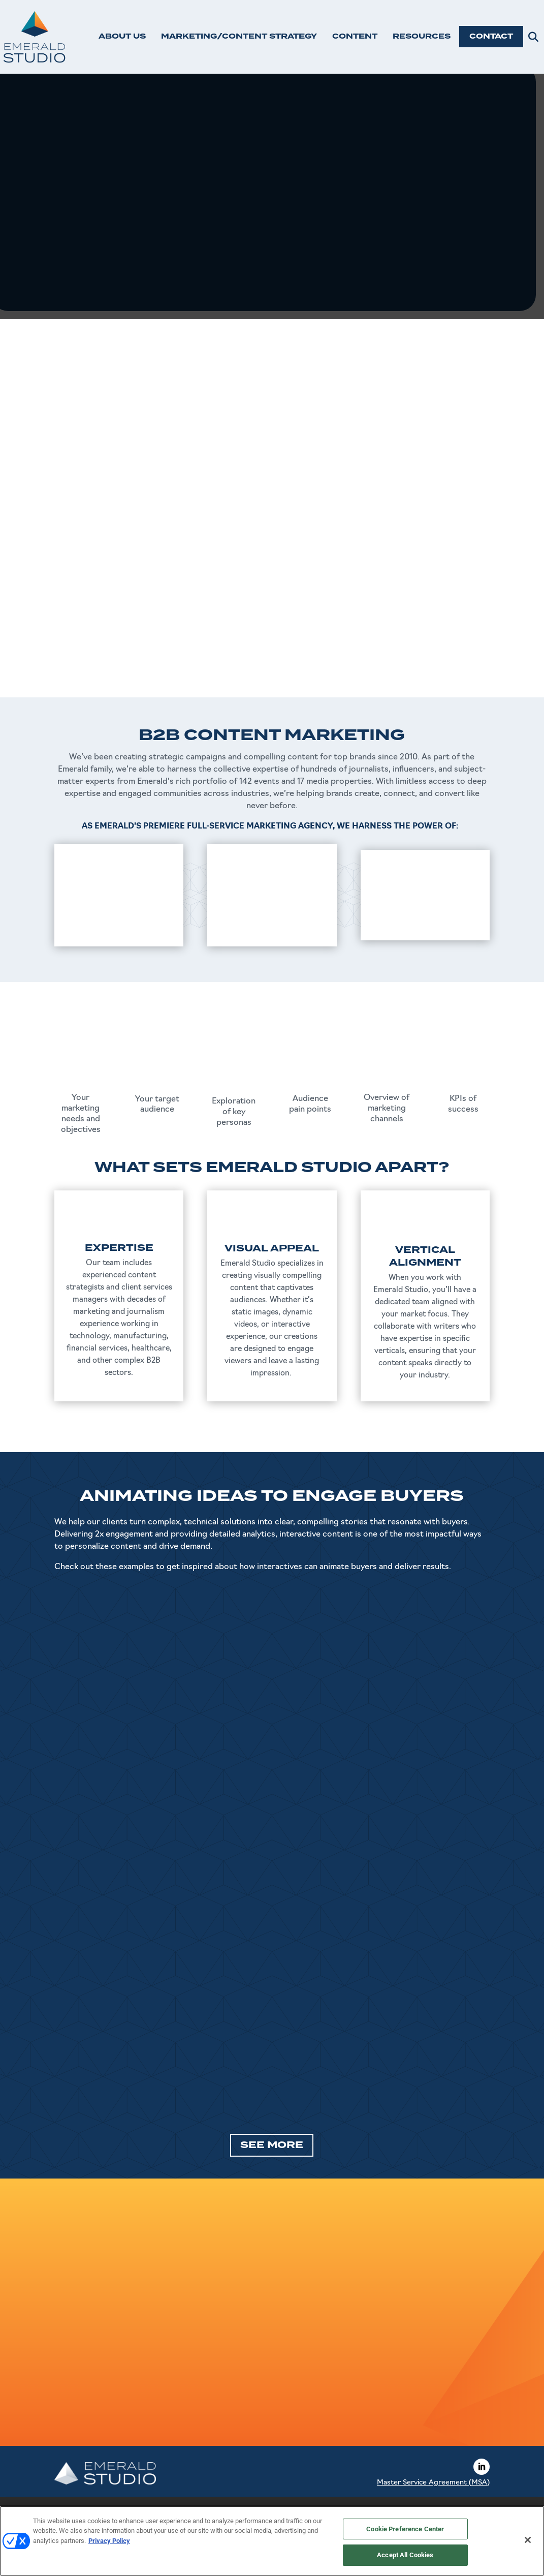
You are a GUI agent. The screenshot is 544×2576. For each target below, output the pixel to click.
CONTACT (491, 36)
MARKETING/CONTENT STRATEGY (239, 36)
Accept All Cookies (405, 2555)
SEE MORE (271, 2145)
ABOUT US (122, 36)
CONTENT (354, 36)
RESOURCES (422, 36)
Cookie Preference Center (405, 2529)
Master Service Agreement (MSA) (433, 2483)
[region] (272, 2541)
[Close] (528, 2540)
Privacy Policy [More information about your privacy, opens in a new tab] (109, 2540)
